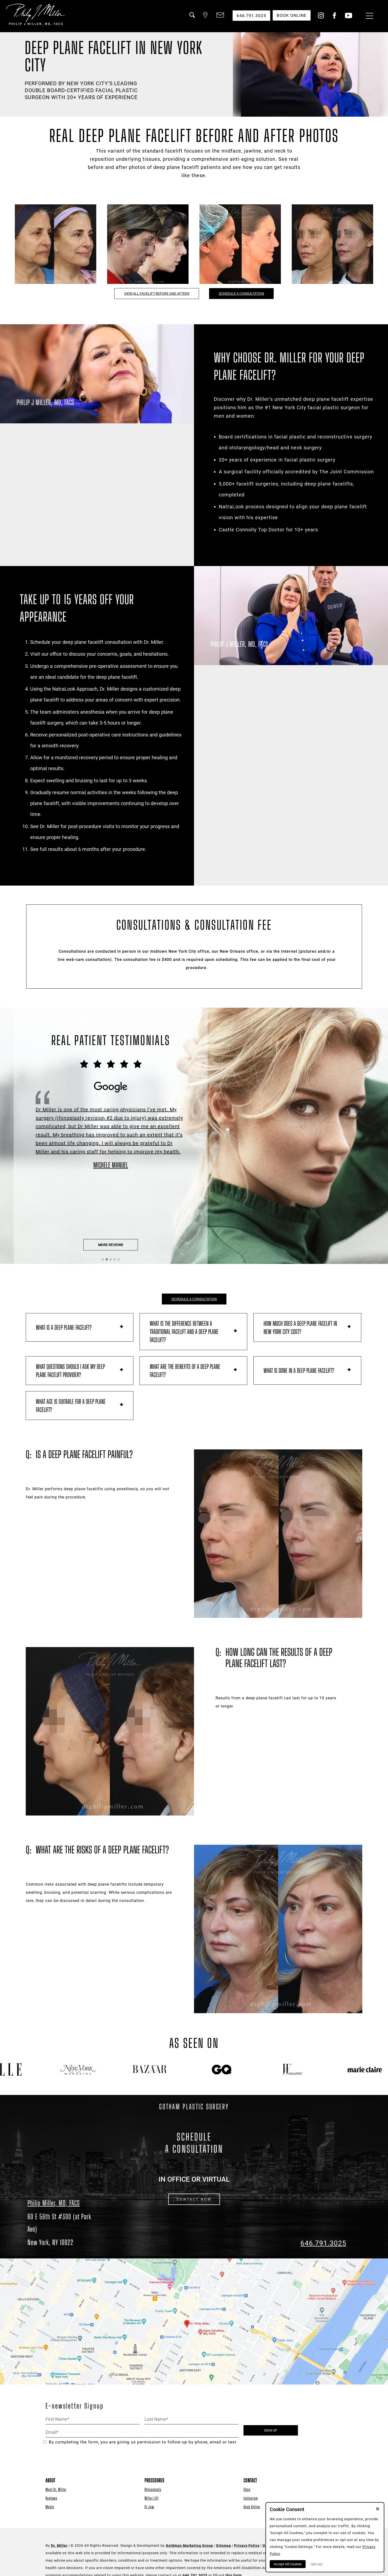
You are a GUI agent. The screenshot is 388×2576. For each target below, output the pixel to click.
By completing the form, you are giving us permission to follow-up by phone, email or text (139, 2442)
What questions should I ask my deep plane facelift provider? (70, 1370)
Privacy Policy (247, 2546)
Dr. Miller (59, 2546)
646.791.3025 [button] (251, 15)
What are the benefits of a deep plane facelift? (185, 1370)
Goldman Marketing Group (189, 2546)
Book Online (251, 2506)
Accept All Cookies (288, 2564)
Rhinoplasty (153, 2489)
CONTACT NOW (194, 2199)
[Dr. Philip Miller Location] (64, 2229)
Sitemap (223, 2546)
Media (50, 2506)
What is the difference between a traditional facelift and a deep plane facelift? (184, 1331)
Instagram (250, 2498)
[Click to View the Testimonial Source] (111, 1140)
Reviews (51, 2498)
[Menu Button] (368, 17)
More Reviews (110, 1245)
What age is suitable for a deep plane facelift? (71, 1405)
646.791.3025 (323, 2243)
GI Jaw (149, 2506)
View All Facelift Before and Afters (156, 294)
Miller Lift (152, 2498)
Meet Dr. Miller (56, 2489)
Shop (246, 2489)
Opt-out (316, 2564)
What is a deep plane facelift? (64, 1327)
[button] (191, 18)
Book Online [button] (292, 15)
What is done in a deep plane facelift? (299, 1370)
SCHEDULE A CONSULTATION (241, 294)
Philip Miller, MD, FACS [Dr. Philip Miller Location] (53, 2203)
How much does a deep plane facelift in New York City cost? (300, 1327)
